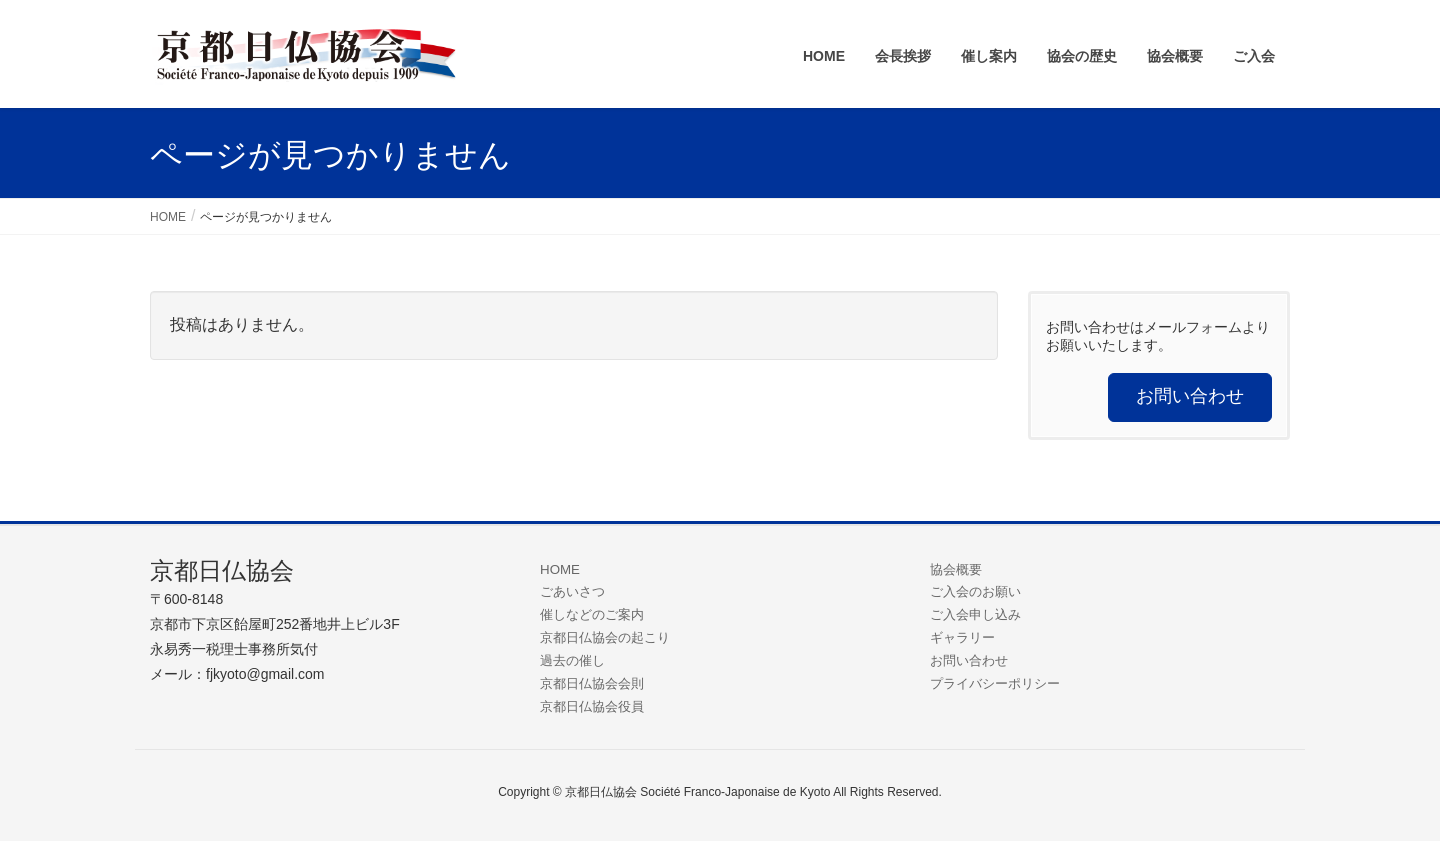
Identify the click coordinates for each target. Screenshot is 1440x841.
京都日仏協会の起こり (605, 637)
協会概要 (956, 569)
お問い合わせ (969, 660)
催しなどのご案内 (592, 614)
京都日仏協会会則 (592, 683)
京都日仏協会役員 (592, 706)
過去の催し (572, 660)
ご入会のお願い (975, 591)
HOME (560, 569)
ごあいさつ (572, 591)
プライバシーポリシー (995, 683)
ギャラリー (962, 637)
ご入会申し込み (975, 614)
